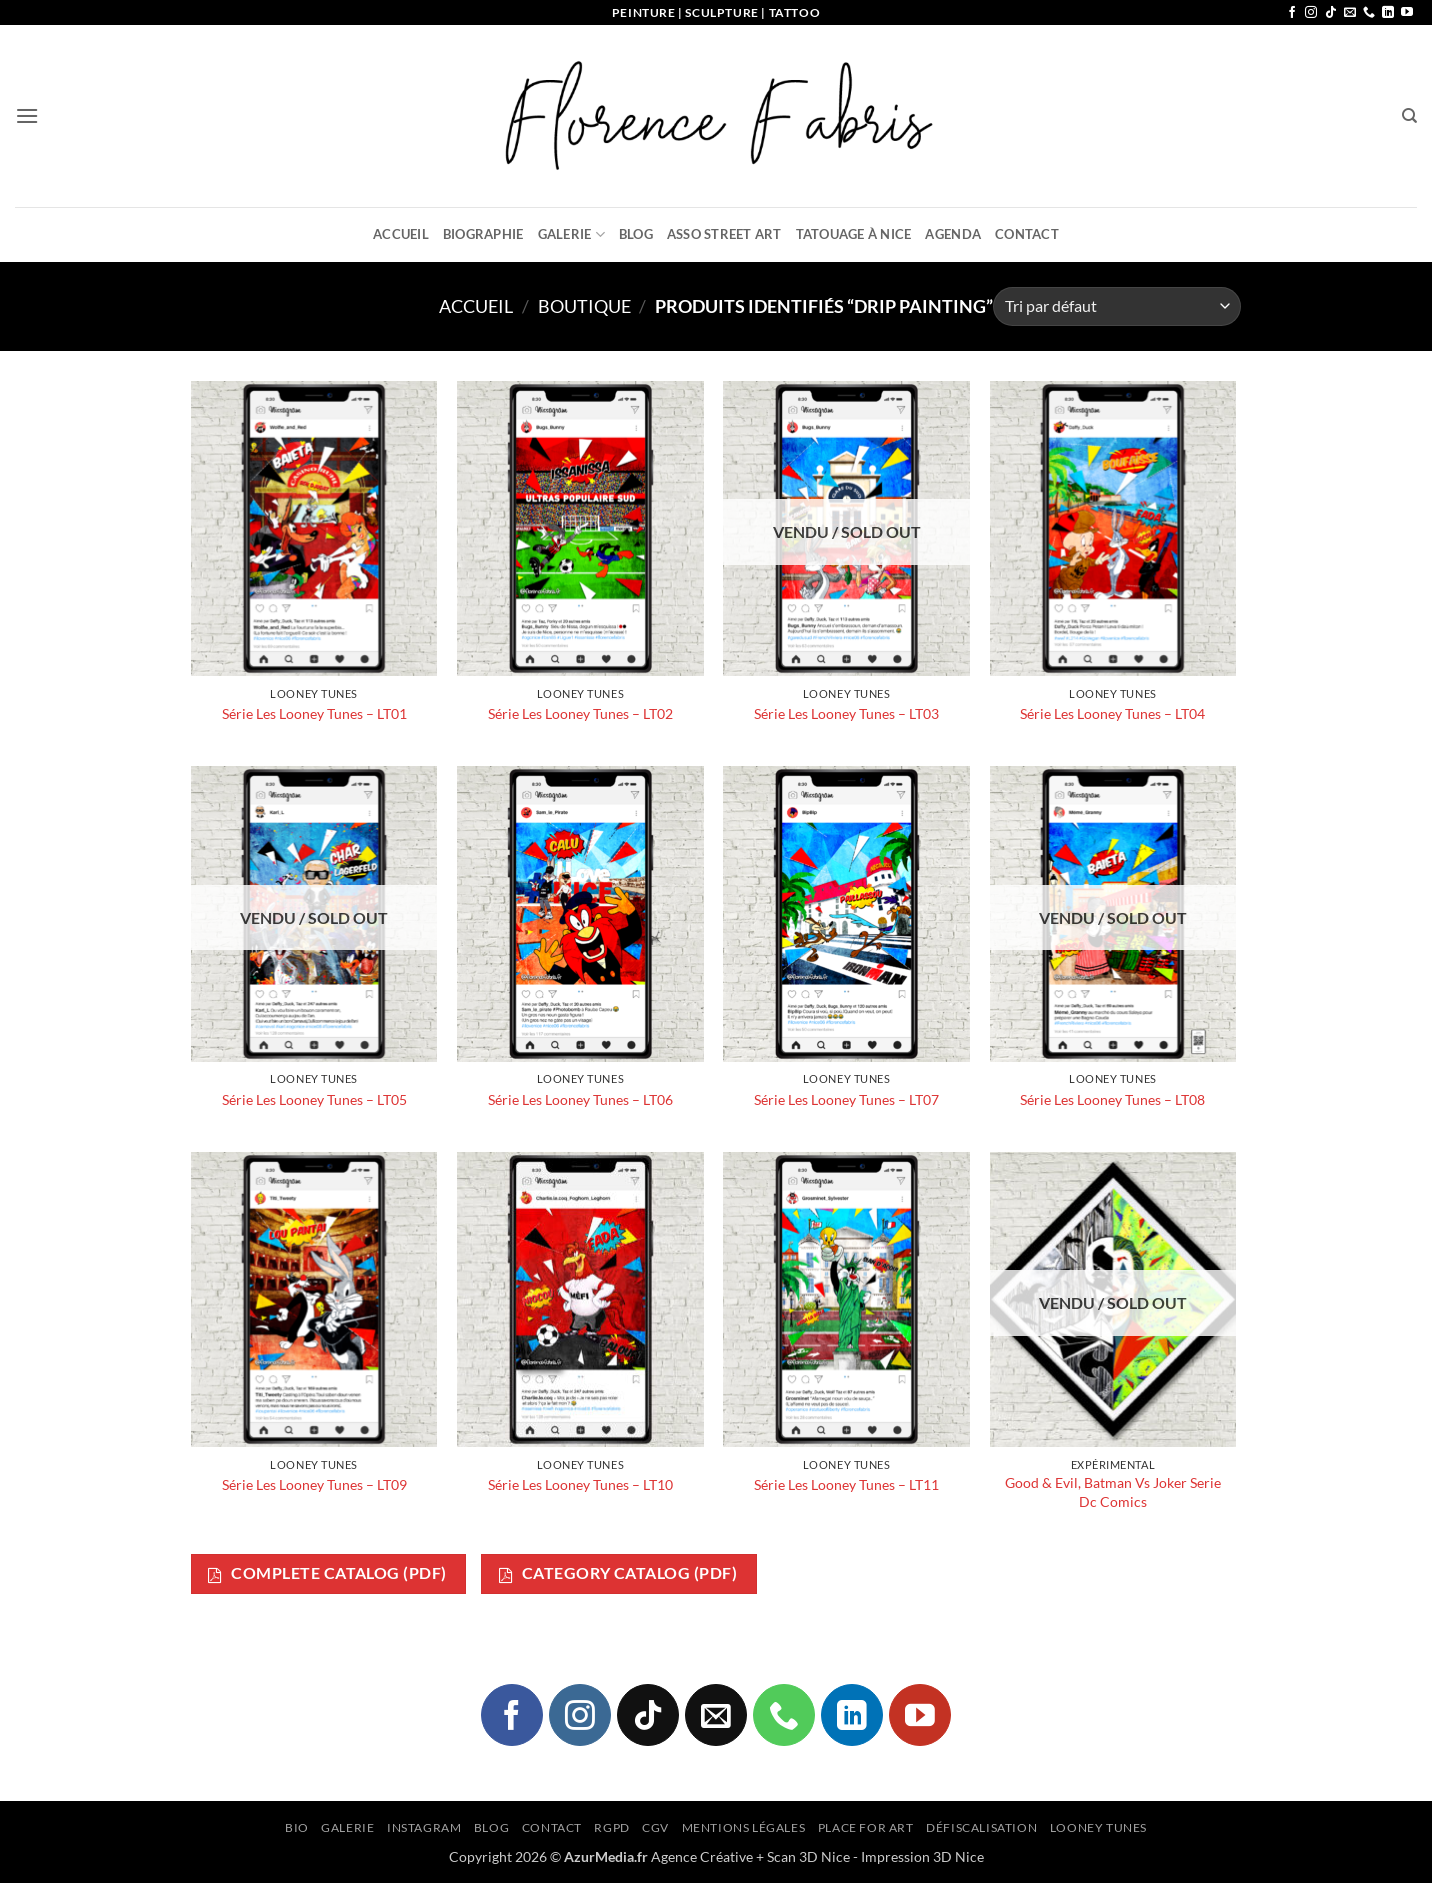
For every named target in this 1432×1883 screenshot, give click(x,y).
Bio (297, 1827)
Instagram (424, 1827)
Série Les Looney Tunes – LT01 (314, 713)
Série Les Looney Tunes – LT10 (580, 1484)
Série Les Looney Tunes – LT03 (846, 713)
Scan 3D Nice (808, 1856)
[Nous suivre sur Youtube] (1407, 13)
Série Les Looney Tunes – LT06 (580, 1099)
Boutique (584, 306)
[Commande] (1117, 306)
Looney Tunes (1098, 1827)
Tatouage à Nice (854, 234)
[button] (27, 115)
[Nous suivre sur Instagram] (1311, 13)
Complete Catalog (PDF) (327, 1573)
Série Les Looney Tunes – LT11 (846, 1484)
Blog (636, 234)
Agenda (953, 234)
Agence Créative (702, 1856)
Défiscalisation (981, 1827)
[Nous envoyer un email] (1350, 13)
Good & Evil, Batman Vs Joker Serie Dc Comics (1113, 1492)
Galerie (571, 234)
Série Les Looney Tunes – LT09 (314, 1484)
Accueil (401, 234)
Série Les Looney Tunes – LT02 (580, 713)
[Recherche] (1409, 116)
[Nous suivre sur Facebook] (1292, 13)
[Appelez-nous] (1369, 13)
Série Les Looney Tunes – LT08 (1112, 1099)
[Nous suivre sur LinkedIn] (1388, 13)
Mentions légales (744, 1827)
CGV (655, 1827)
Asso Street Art (724, 234)
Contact (1027, 234)
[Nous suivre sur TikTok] (1331, 13)
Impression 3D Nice (922, 1856)
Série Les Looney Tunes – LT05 (314, 1099)
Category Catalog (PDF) (618, 1573)
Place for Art (866, 1827)
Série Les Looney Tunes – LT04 (1112, 713)
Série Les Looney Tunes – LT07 (846, 1099)
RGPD (611, 1827)
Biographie (483, 234)
